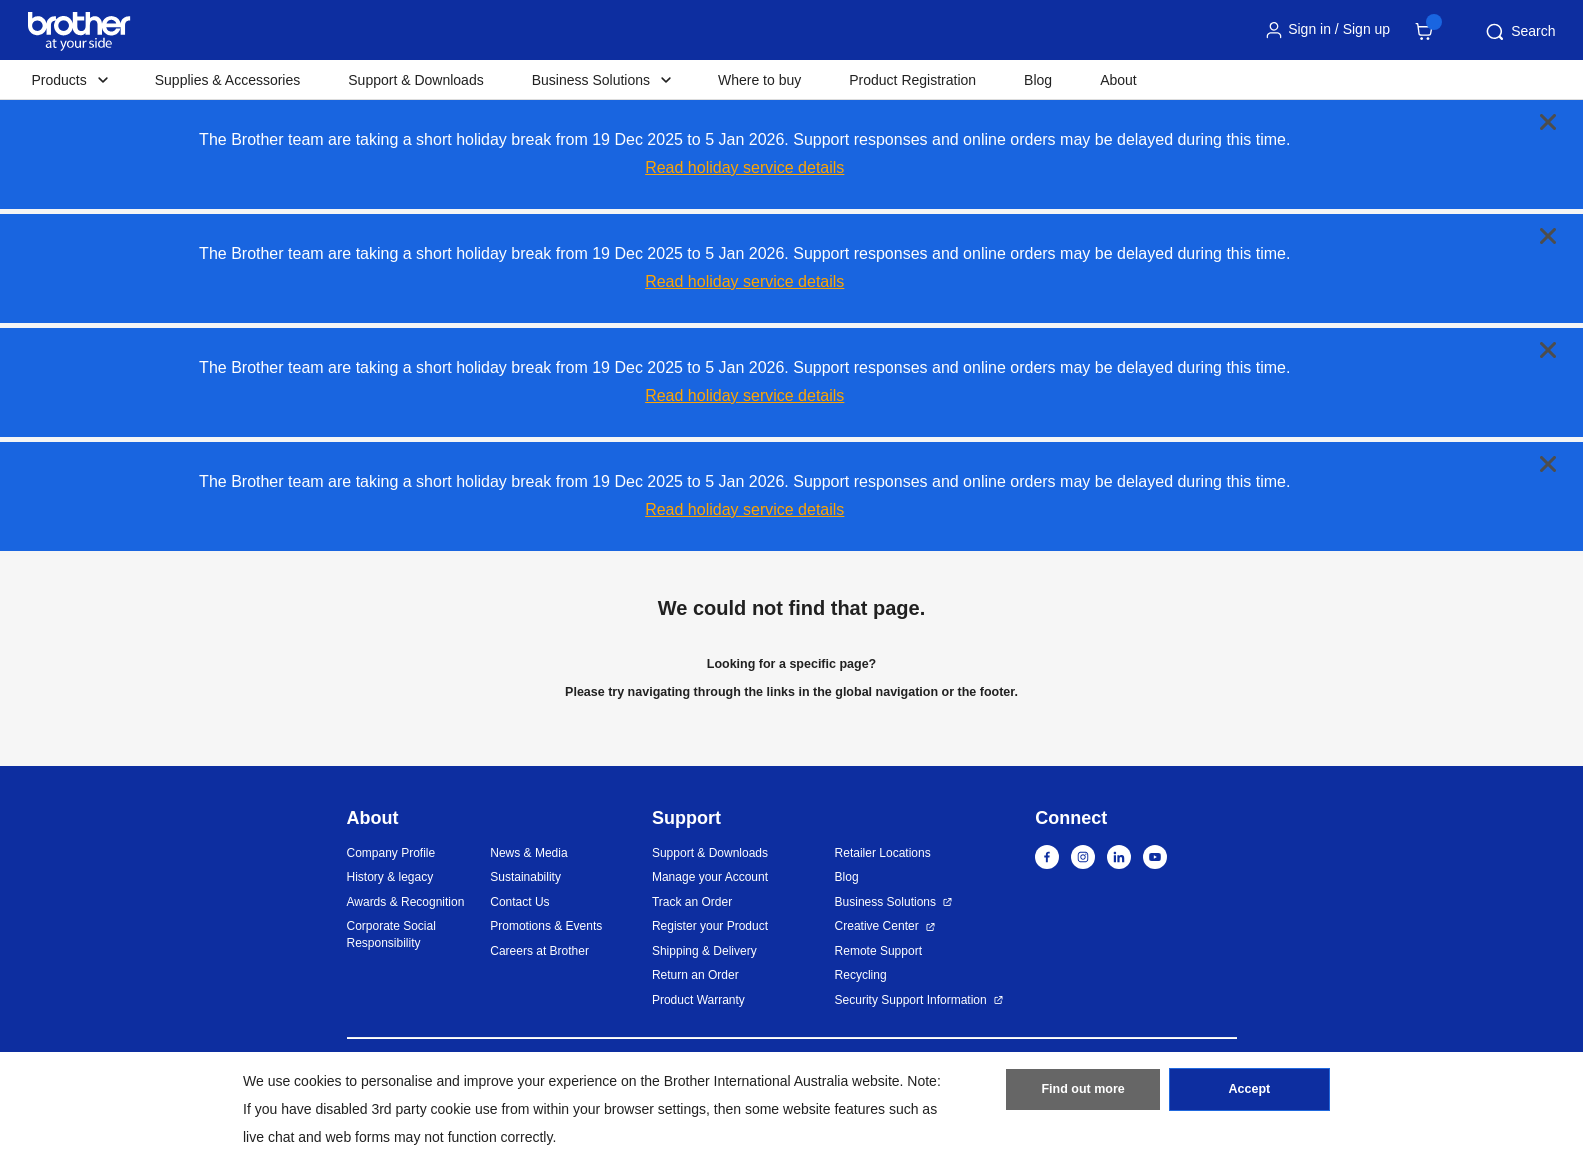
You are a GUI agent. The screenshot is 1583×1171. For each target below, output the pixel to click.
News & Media (528, 853)
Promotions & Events (546, 926)
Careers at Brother (539, 951)
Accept (1249, 1094)
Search (1519, 32)
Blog (1038, 80)
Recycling (861, 975)
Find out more (1083, 1094)
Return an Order (695, 975)
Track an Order (692, 902)
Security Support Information (911, 1000)
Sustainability (525, 877)
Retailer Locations (883, 853)
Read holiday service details (744, 167)
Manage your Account (710, 877)
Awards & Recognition (406, 902)
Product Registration (912, 80)
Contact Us (519, 902)
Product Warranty (698, 1000)
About (1118, 80)
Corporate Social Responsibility (391, 934)
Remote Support (878, 951)
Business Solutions (885, 902)
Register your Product (710, 926)
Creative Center (877, 926)
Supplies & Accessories (228, 80)
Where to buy (759, 80)
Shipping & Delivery (704, 951)
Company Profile (391, 853)
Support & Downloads (415, 80)
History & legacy (390, 877)
